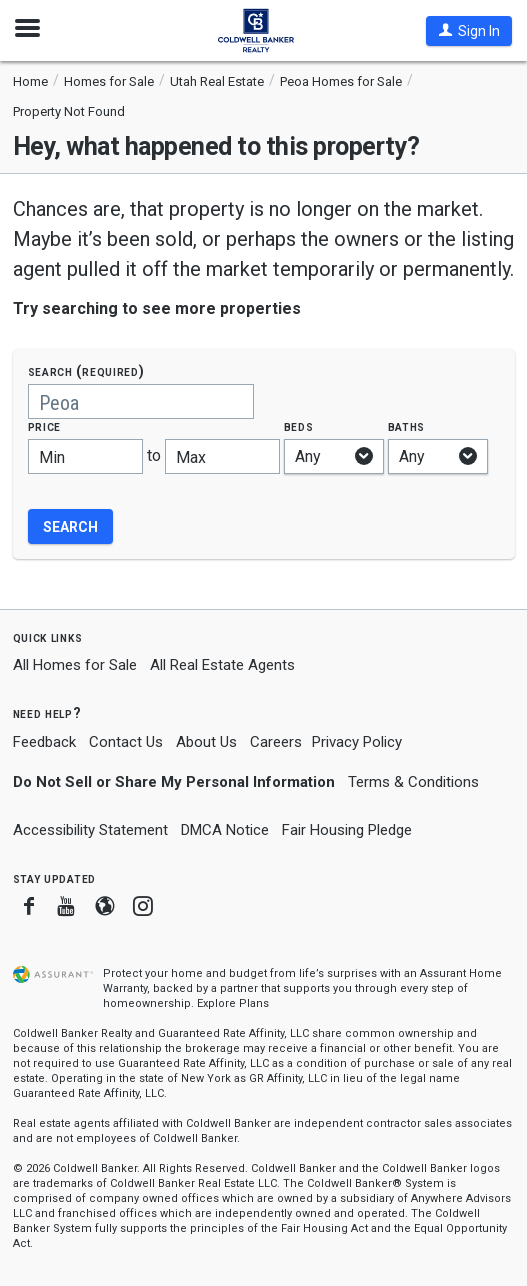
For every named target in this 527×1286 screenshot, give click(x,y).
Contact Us (126, 742)
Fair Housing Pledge (347, 830)
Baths (407, 426)
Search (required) (86, 371)
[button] (469, 31)
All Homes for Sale (75, 665)
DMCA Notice (225, 830)
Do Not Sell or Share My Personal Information (174, 782)
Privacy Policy (357, 742)
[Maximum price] (222, 456)
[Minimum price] (85, 456)
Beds (299, 426)
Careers (276, 742)
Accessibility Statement (90, 830)
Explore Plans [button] (233, 1003)
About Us (206, 742)
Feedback (44, 742)
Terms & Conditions (413, 782)
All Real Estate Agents (222, 665)
